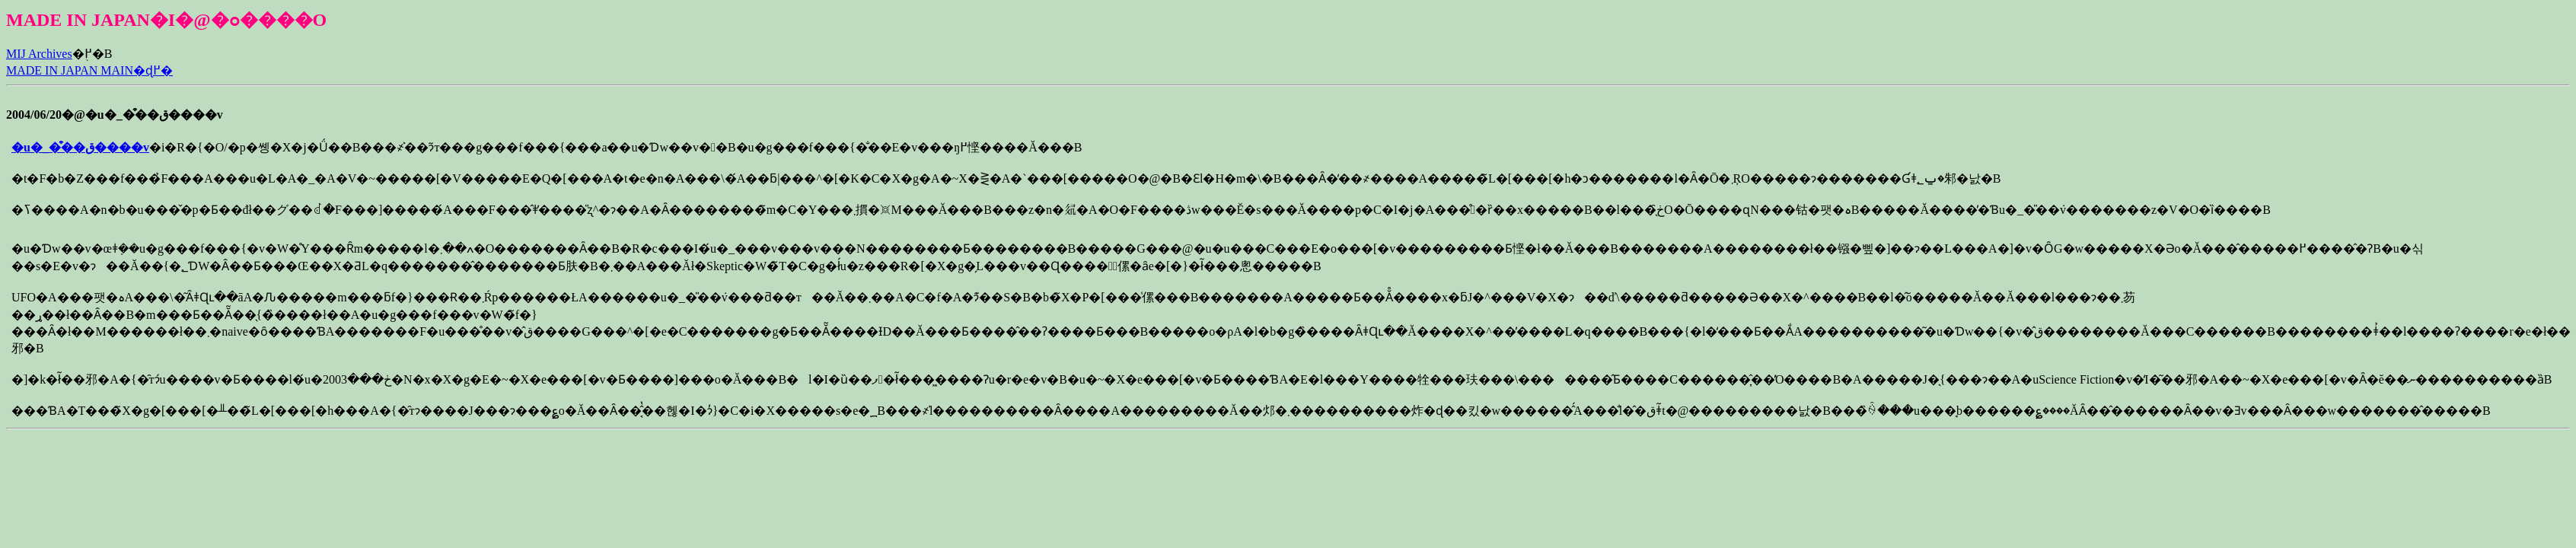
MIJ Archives (39, 53)
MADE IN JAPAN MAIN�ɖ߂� (89, 70)
